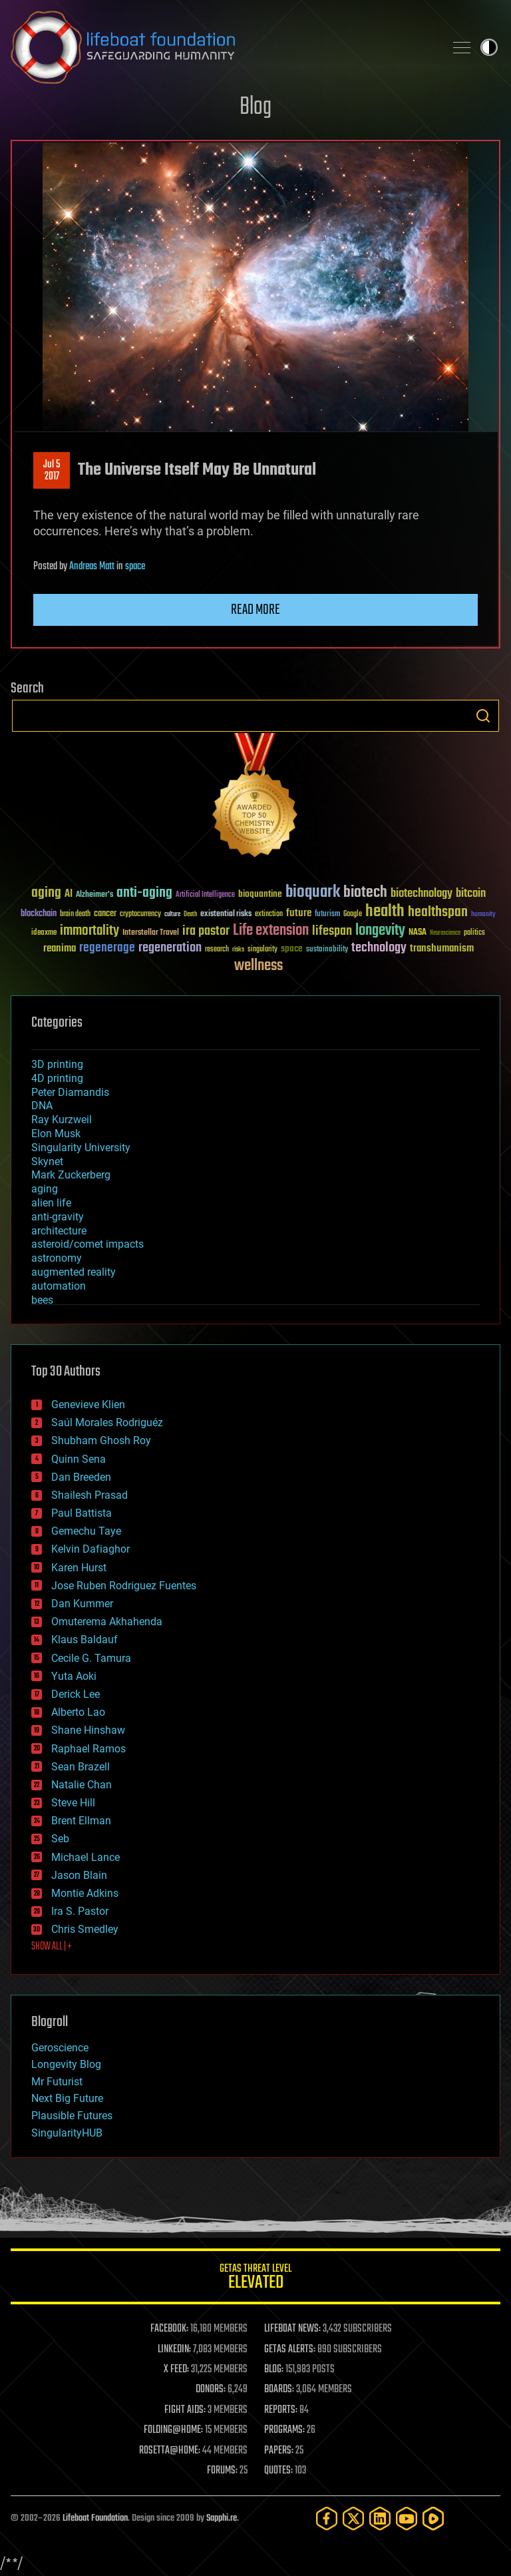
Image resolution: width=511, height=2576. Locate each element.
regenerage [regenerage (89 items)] (107, 948)
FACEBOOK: (169, 2329)
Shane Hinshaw (88, 1730)
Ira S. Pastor (79, 1911)
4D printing (57, 1078)
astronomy (56, 1258)
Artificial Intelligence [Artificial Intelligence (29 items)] (205, 895)
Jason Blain (79, 1875)
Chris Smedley (84, 1929)
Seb (60, 1838)
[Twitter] (353, 2518)
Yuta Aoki (73, 1676)
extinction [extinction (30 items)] (269, 914)
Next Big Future (67, 2098)
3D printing (57, 1064)
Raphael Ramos (88, 1748)
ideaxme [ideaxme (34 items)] (44, 933)
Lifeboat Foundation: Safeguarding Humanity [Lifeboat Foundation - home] (222, 47)
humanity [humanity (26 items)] (483, 915)
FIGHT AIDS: (185, 2410)
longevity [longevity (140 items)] (380, 930)
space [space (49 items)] (292, 948)
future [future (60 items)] (298, 913)
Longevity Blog (66, 2064)
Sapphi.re (221, 2518)
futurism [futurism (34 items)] (327, 914)
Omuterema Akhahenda (106, 1621)
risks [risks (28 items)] (238, 949)
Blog (255, 108)
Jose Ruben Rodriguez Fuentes (123, 1585)
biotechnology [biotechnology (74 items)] (421, 894)
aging (44, 1188)
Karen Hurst (78, 1567)
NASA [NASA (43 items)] (417, 932)
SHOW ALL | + (51, 1946)
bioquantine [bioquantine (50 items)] (260, 894)
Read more (255, 610)
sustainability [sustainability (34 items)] (327, 950)
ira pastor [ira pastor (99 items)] (206, 931)
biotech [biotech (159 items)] (365, 893)
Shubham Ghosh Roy (101, 1440)
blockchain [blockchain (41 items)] (39, 914)
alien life (51, 1202)
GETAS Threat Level (255, 2278)
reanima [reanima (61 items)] (59, 948)
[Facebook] (326, 2518)
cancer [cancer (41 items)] (105, 914)
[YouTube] (406, 2518)
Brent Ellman (81, 1820)
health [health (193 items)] (385, 911)
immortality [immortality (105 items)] (89, 931)
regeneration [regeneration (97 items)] (170, 947)
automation (58, 1286)
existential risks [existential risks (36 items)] (226, 914)
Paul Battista (81, 1513)
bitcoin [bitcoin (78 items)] (471, 894)
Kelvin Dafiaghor (90, 1549)
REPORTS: (280, 2410)
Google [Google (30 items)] (352, 914)
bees (42, 1300)
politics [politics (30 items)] (474, 933)
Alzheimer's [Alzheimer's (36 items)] (94, 895)
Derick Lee (75, 1694)
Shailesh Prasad (89, 1495)
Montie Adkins (84, 1893)
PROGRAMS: (284, 2430)
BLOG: (273, 2369)
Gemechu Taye (86, 1531)
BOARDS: (279, 2389)
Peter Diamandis (70, 1092)
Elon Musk (56, 1133)
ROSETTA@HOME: (169, 2450)
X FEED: (176, 2369)
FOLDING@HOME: (173, 2430)
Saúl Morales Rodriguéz (107, 1422)
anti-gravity (57, 1216)
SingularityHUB (66, 2133)
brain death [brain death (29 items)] (75, 914)
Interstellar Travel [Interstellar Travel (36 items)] (150, 933)
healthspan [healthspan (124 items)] (438, 912)
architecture (58, 1230)
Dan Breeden (81, 1477)
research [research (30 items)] (217, 949)
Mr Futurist (57, 2081)
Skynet (47, 1161)
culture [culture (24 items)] (172, 914)
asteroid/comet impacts (87, 1244)
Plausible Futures (71, 2115)
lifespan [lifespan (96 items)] (332, 931)
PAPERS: (278, 2450)
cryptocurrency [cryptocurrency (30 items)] (140, 914)
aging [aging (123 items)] (46, 893)
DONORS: (211, 2389)
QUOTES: (278, 2470)
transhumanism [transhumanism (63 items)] (442, 948)
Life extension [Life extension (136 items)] (271, 930)
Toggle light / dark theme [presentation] (489, 47)
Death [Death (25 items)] (190, 914)
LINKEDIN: (174, 2349)
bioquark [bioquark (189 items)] (312, 892)
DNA (42, 1105)
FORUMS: (222, 2470)
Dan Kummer (82, 1603)
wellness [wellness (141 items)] (258, 966)
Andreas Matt (91, 566)
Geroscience (59, 2047)
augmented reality (73, 1272)
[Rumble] (433, 2518)
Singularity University (80, 1147)
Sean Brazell (80, 1766)
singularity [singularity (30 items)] (262, 949)
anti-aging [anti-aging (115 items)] (144, 893)
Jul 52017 (51, 471)
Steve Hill (73, 1802)
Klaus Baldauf (84, 1639)
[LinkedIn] (380, 2518)
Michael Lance (85, 1857)
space (135, 566)
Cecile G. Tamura (91, 1658)
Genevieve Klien (88, 1404)
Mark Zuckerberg (70, 1174)
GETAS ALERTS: (289, 2349)
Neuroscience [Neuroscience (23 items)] (445, 933)
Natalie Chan (81, 1784)
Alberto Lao (78, 1712)
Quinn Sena (78, 1459)
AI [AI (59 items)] (69, 894)
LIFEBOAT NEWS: (292, 2329)
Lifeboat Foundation (95, 2518)
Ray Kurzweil (61, 1119)
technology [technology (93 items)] (379, 948)
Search (483, 716)
